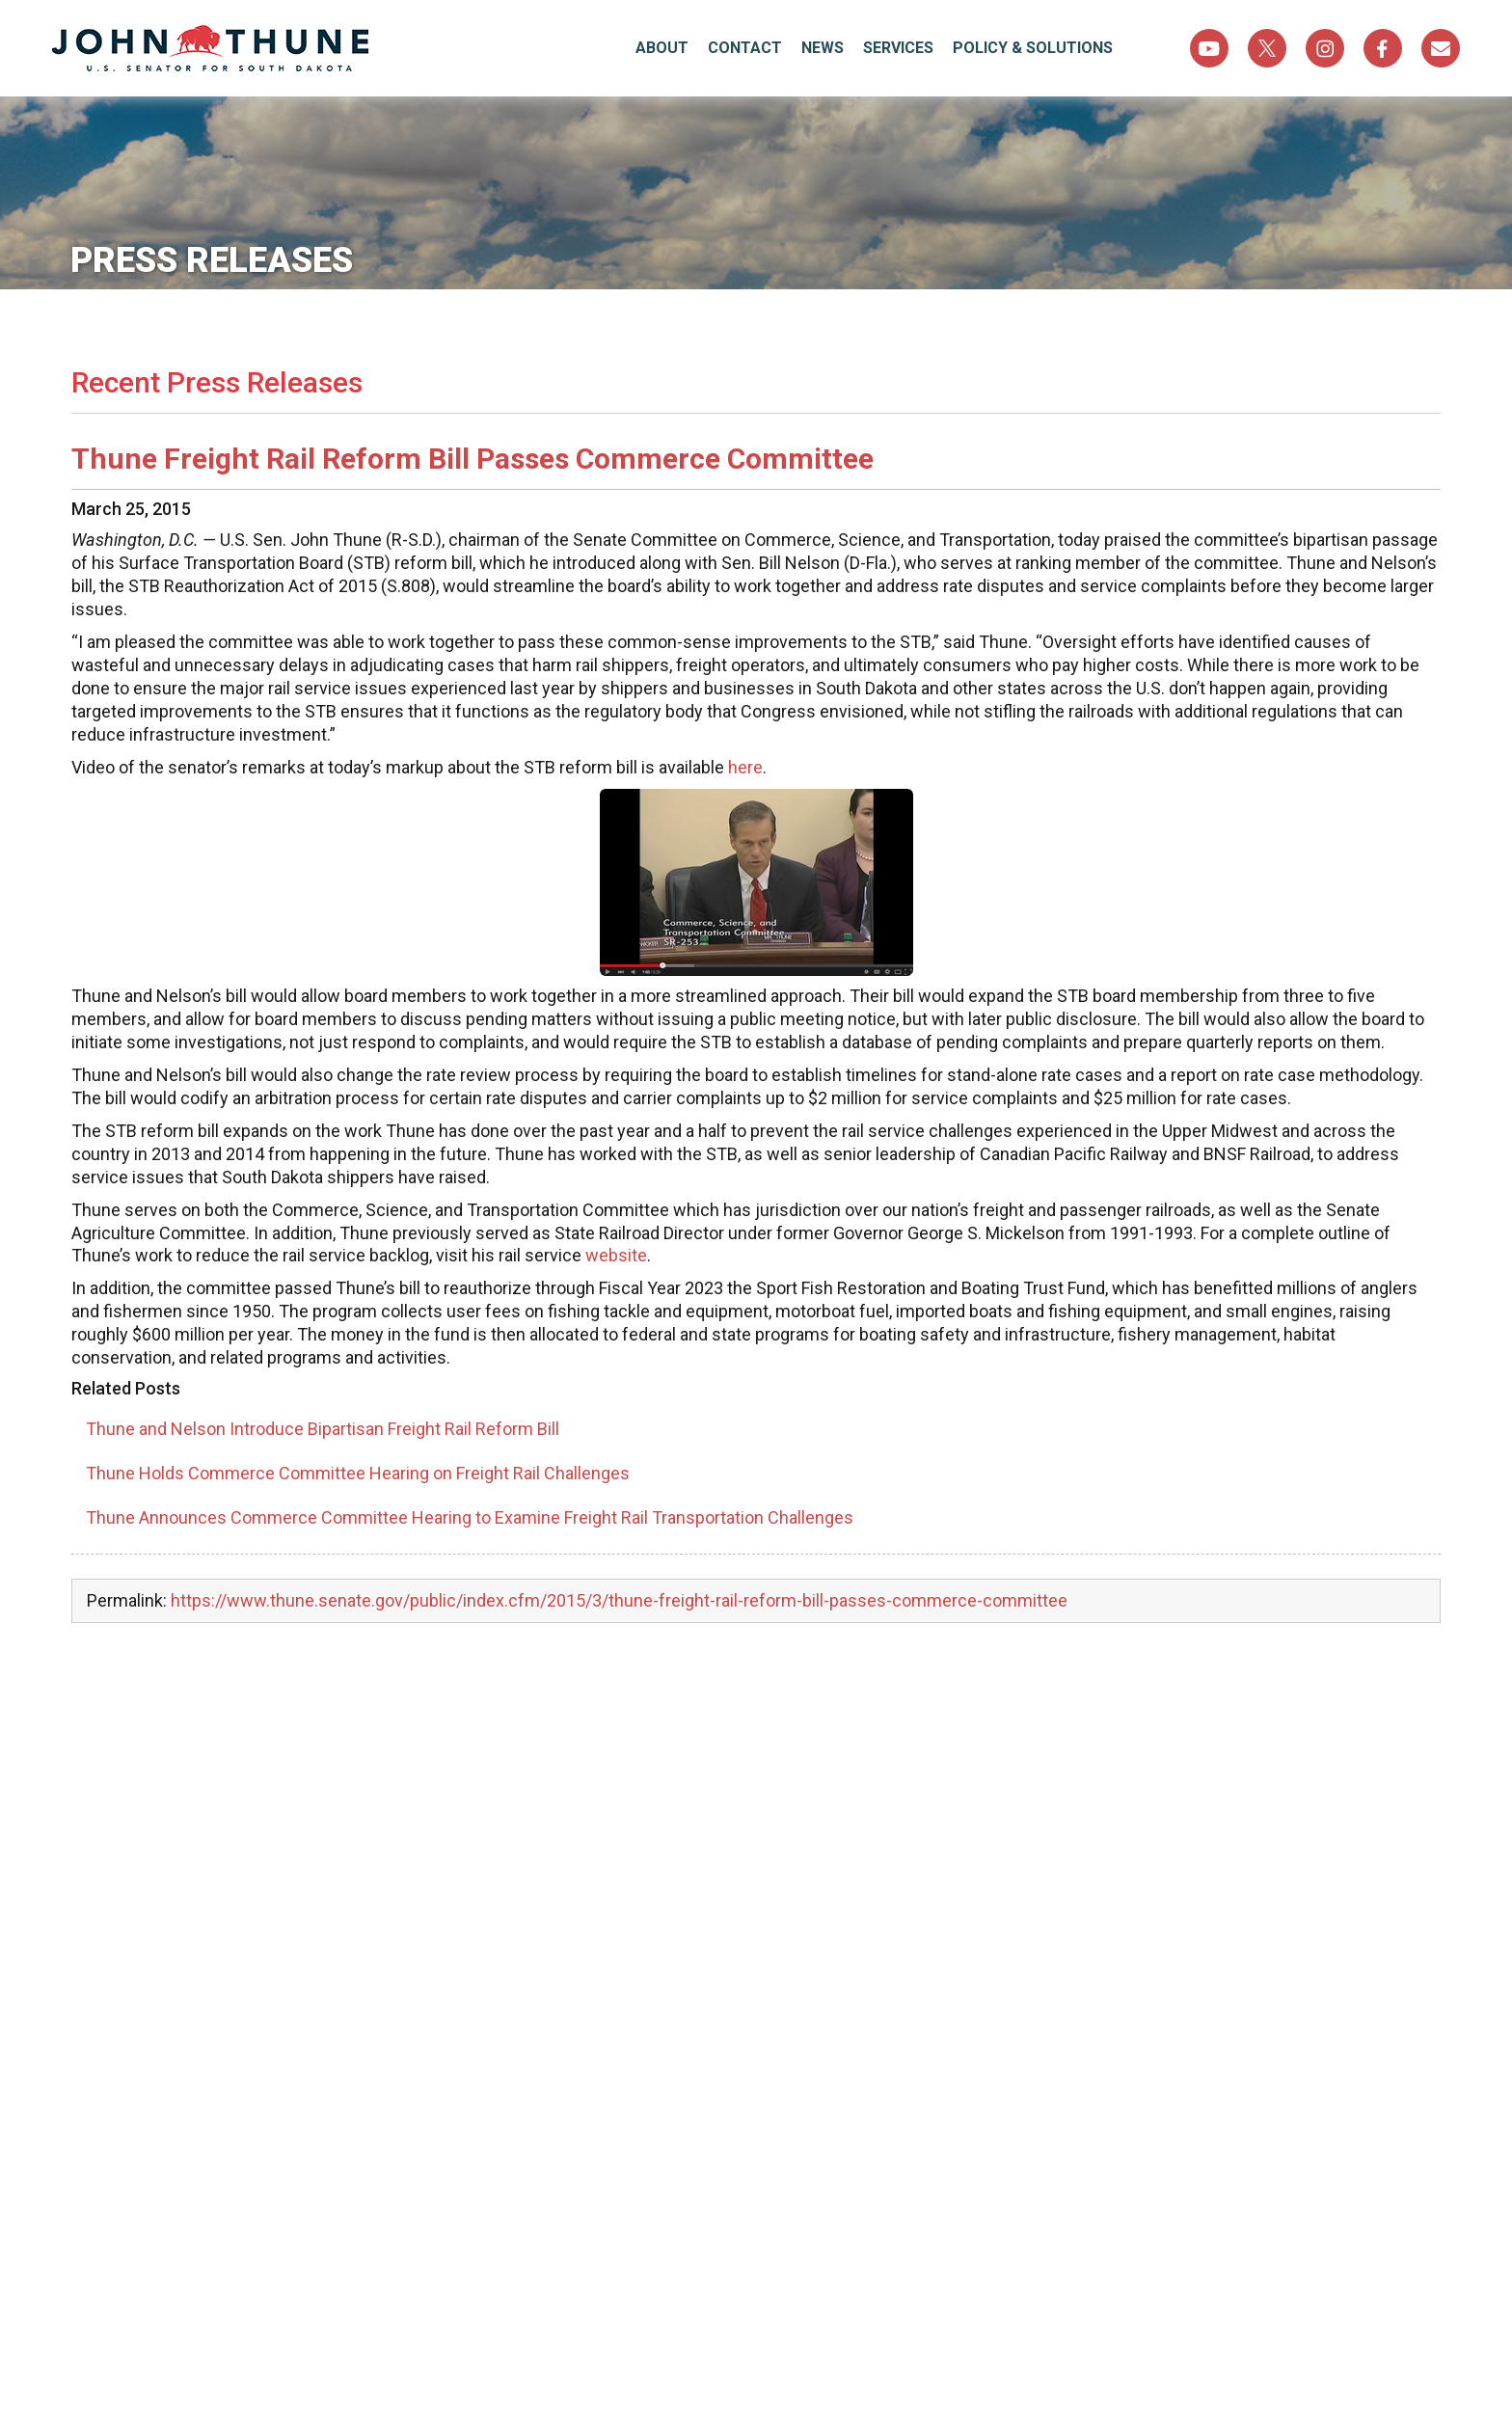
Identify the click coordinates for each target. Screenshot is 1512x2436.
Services (898, 48)
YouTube (1209, 48)
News (822, 48)
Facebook (1383, 48)
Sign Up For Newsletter (1441, 48)
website (616, 1255)
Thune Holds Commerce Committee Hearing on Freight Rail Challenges (358, 1473)
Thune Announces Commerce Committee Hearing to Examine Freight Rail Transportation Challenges (469, 1517)
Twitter (1267, 48)
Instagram (1325, 48)
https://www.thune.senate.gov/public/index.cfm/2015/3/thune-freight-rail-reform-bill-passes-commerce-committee (619, 1600)
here (745, 767)
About (661, 48)
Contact (745, 48)
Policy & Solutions (1033, 48)
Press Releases (212, 260)
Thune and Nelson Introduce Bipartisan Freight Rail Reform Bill (322, 1429)
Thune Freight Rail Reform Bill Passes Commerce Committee (472, 458)
